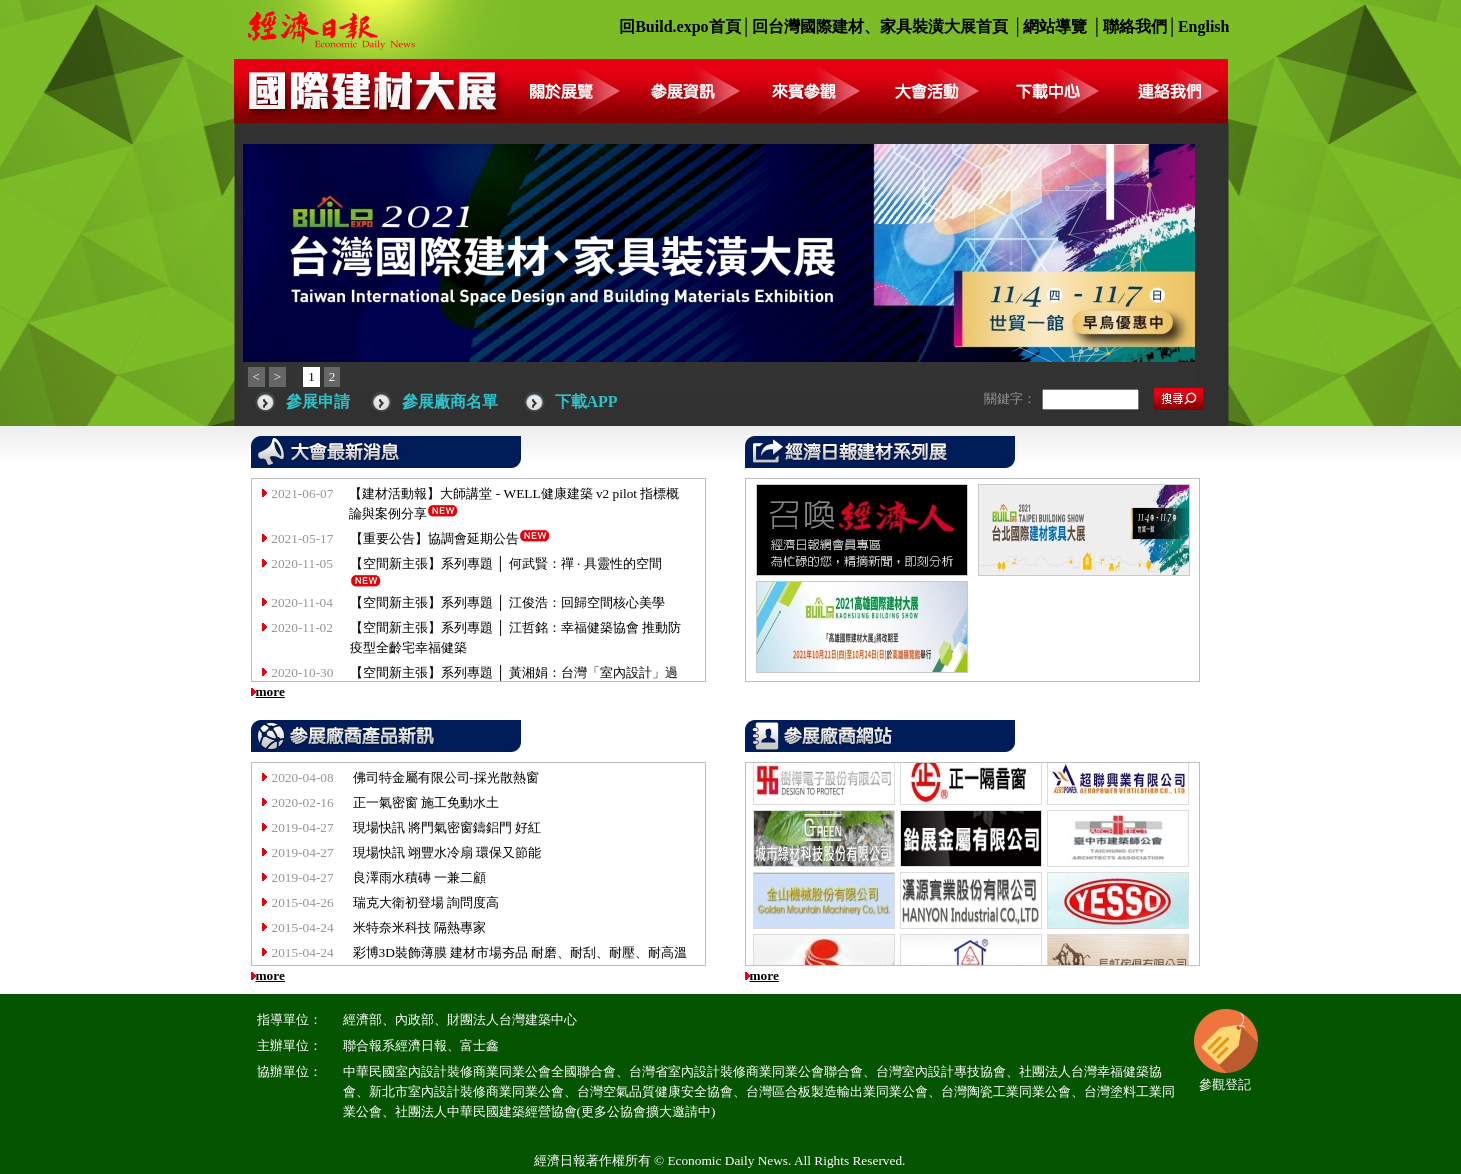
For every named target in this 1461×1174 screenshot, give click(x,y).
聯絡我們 (1135, 26)
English (1204, 26)
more (270, 691)
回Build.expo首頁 (679, 26)
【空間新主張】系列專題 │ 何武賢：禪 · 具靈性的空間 (506, 563)
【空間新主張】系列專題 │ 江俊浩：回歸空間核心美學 (507, 602)
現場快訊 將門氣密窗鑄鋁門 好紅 (447, 827)
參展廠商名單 (450, 401)
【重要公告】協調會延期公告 (434, 538)
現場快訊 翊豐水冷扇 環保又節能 (447, 852)
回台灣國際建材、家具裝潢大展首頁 (880, 26)
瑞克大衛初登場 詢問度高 (426, 902)
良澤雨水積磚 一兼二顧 (419, 877)
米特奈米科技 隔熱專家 (419, 927)
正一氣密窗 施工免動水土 (426, 802)
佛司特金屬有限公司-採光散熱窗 (446, 777)
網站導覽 (1055, 26)
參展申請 (318, 401)
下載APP (586, 401)
